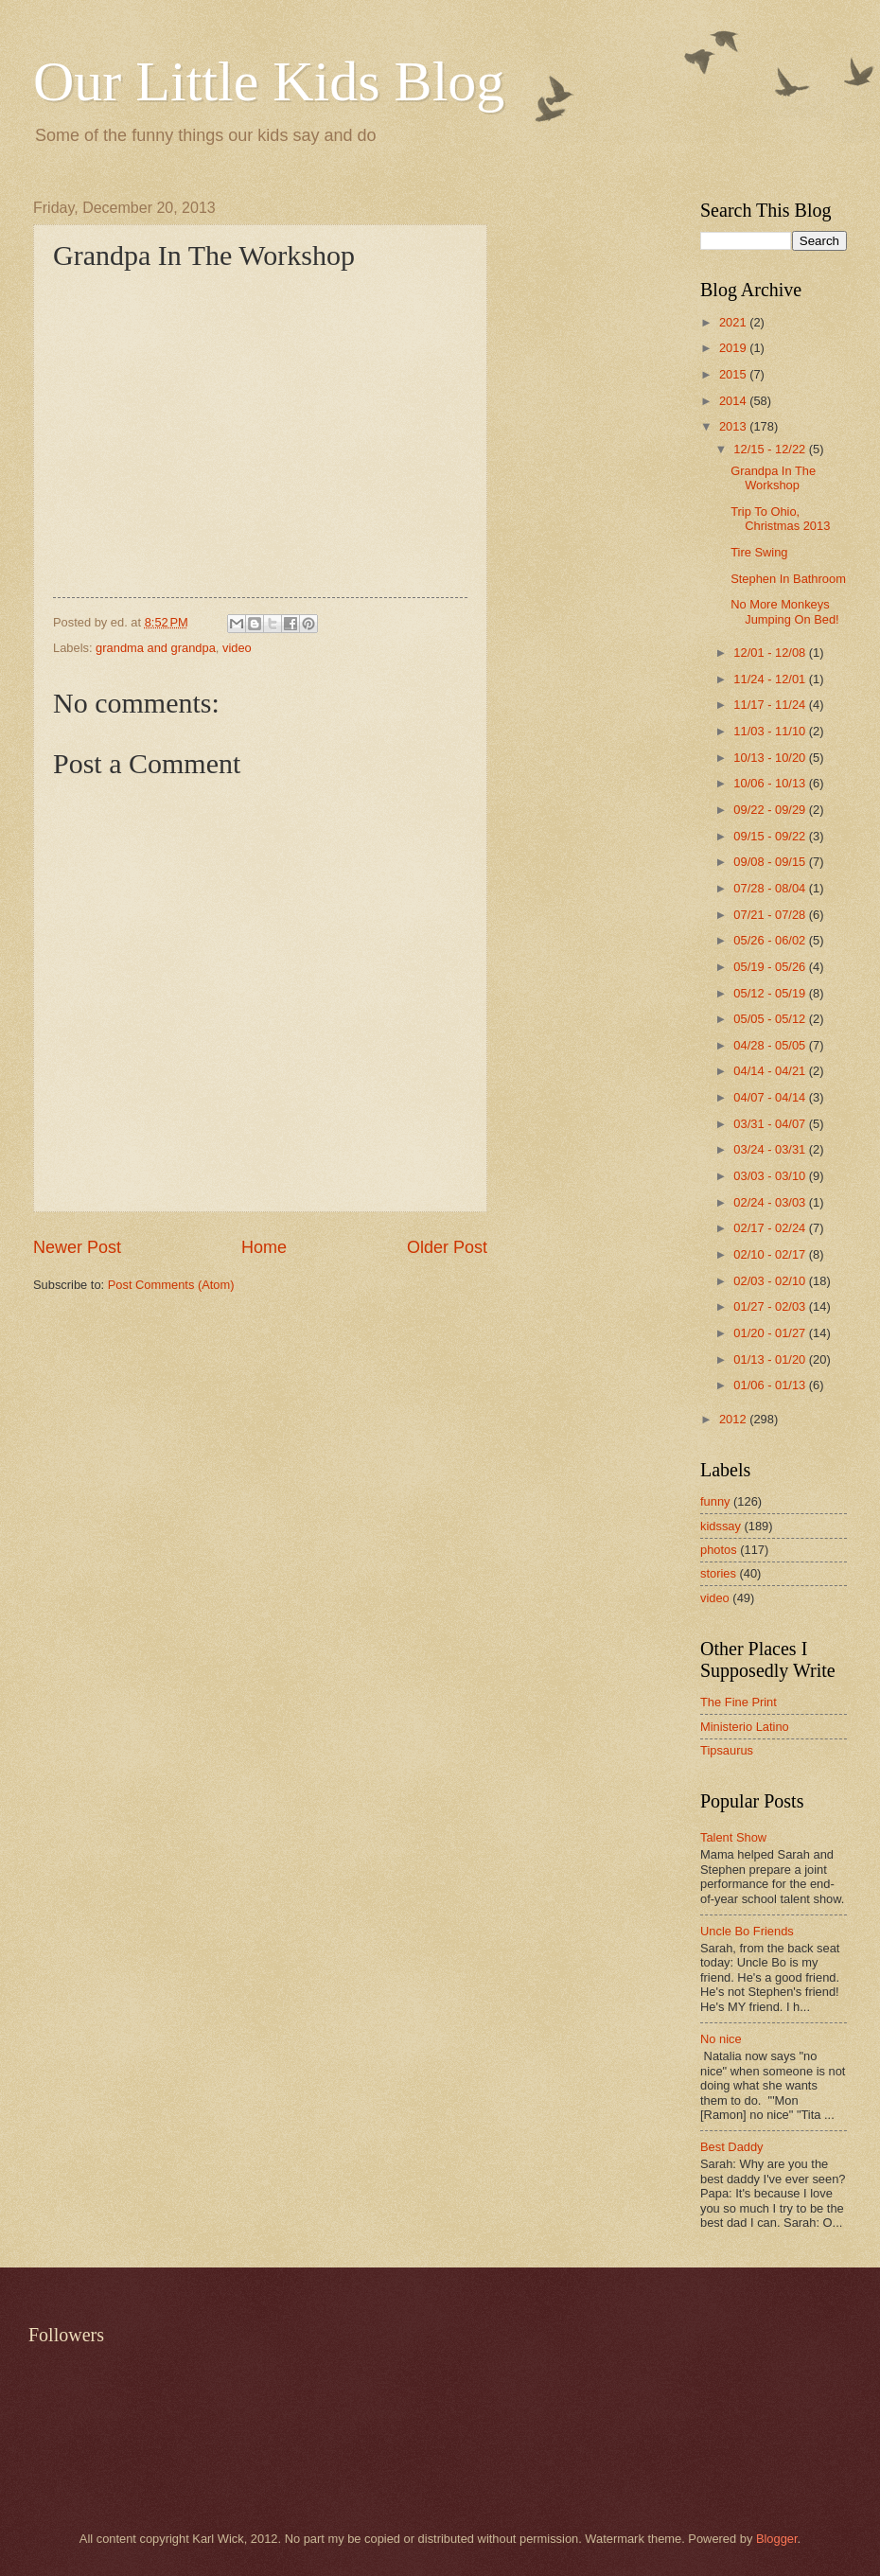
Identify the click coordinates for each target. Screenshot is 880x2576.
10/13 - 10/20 (770, 757)
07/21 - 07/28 (770, 915)
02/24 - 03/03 (770, 1202)
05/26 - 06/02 (770, 940)
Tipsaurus (726, 1750)
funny (715, 1501)
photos (718, 1550)
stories (718, 1573)
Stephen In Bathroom (788, 579)
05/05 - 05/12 (770, 1019)
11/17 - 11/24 (770, 704)
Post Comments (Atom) (171, 1285)
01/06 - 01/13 (770, 1385)
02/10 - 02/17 (770, 1254)
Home (264, 1247)
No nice (721, 2039)
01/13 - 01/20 (770, 1359)
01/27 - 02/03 (770, 1306)
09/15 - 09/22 (770, 836)
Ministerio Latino (744, 1727)
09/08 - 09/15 (770, 862)
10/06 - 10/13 (770, 783)
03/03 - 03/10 (770, 1176)
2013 (734, 426)
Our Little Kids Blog (268, 81)
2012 (734, 1419)
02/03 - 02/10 (770, 1281)
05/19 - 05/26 (770, 967)
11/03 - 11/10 (770, 731)
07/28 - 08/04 (770, 888)
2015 (734, 374)
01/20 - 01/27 (770, 1333)
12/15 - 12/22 (770, 449)
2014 (734, 401)
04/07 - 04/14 (770, 1097)
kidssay (720, 1526)
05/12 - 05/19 (770, 993)
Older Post (447, 1247)
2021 (734, 322)
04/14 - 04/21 (770, 1071)
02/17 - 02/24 (770, 1228)
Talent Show (733, 1837)
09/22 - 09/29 (770, 810)
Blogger (777, 2539)
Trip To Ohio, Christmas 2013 (780, 518)
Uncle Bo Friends (747, 1931)
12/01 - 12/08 (770, 652)
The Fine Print (738, 1702)
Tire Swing (758, 552)
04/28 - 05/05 (770, 1045)
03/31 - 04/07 (770, 1124)
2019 (734, 348)
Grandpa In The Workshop (773, 478)
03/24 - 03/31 (770, 1149)
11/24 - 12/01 (770, 679)
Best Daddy (732, 2147)
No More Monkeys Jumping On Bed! (784, 611)
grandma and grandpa (156, 648)
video (237, 648)
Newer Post (77, 1247)
